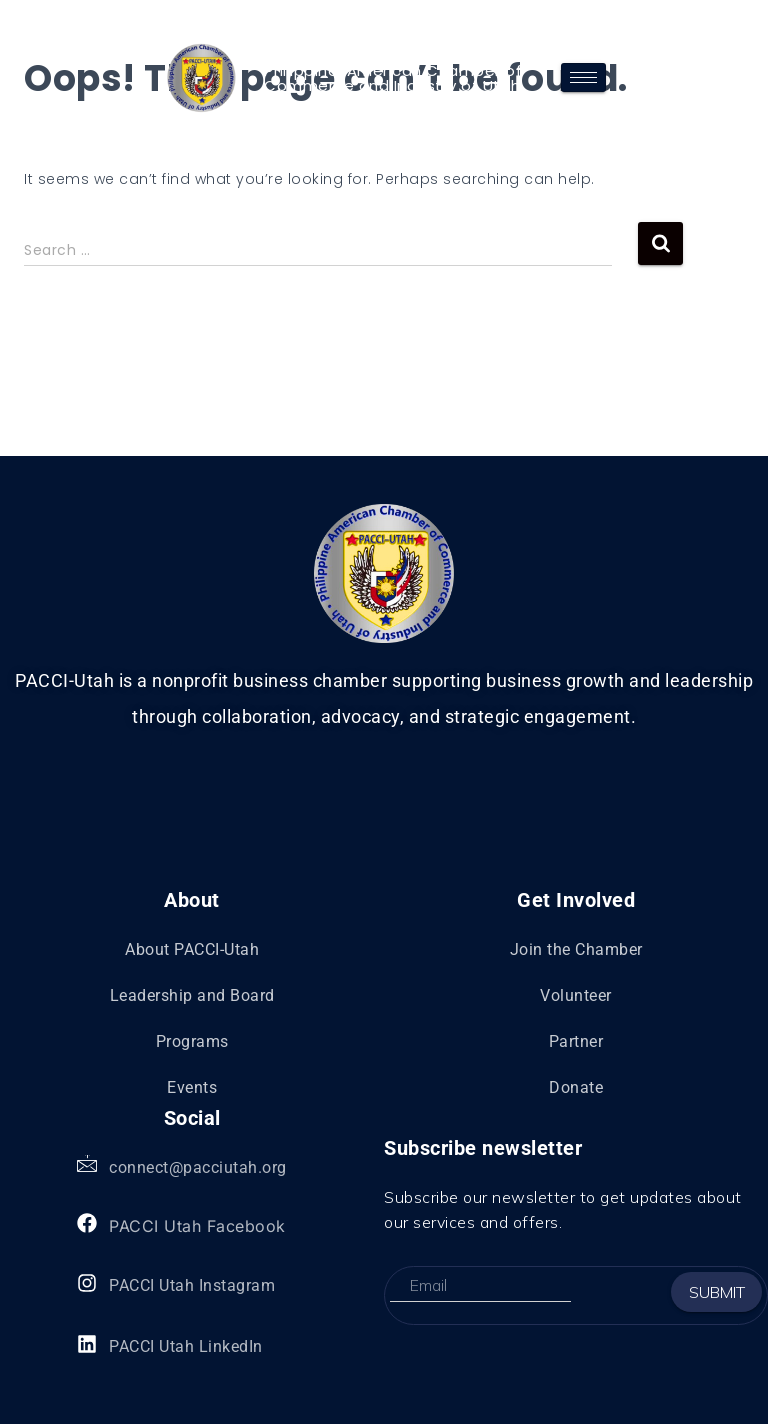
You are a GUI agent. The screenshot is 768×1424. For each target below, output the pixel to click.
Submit (717, 1292)
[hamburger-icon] (583, 77)
